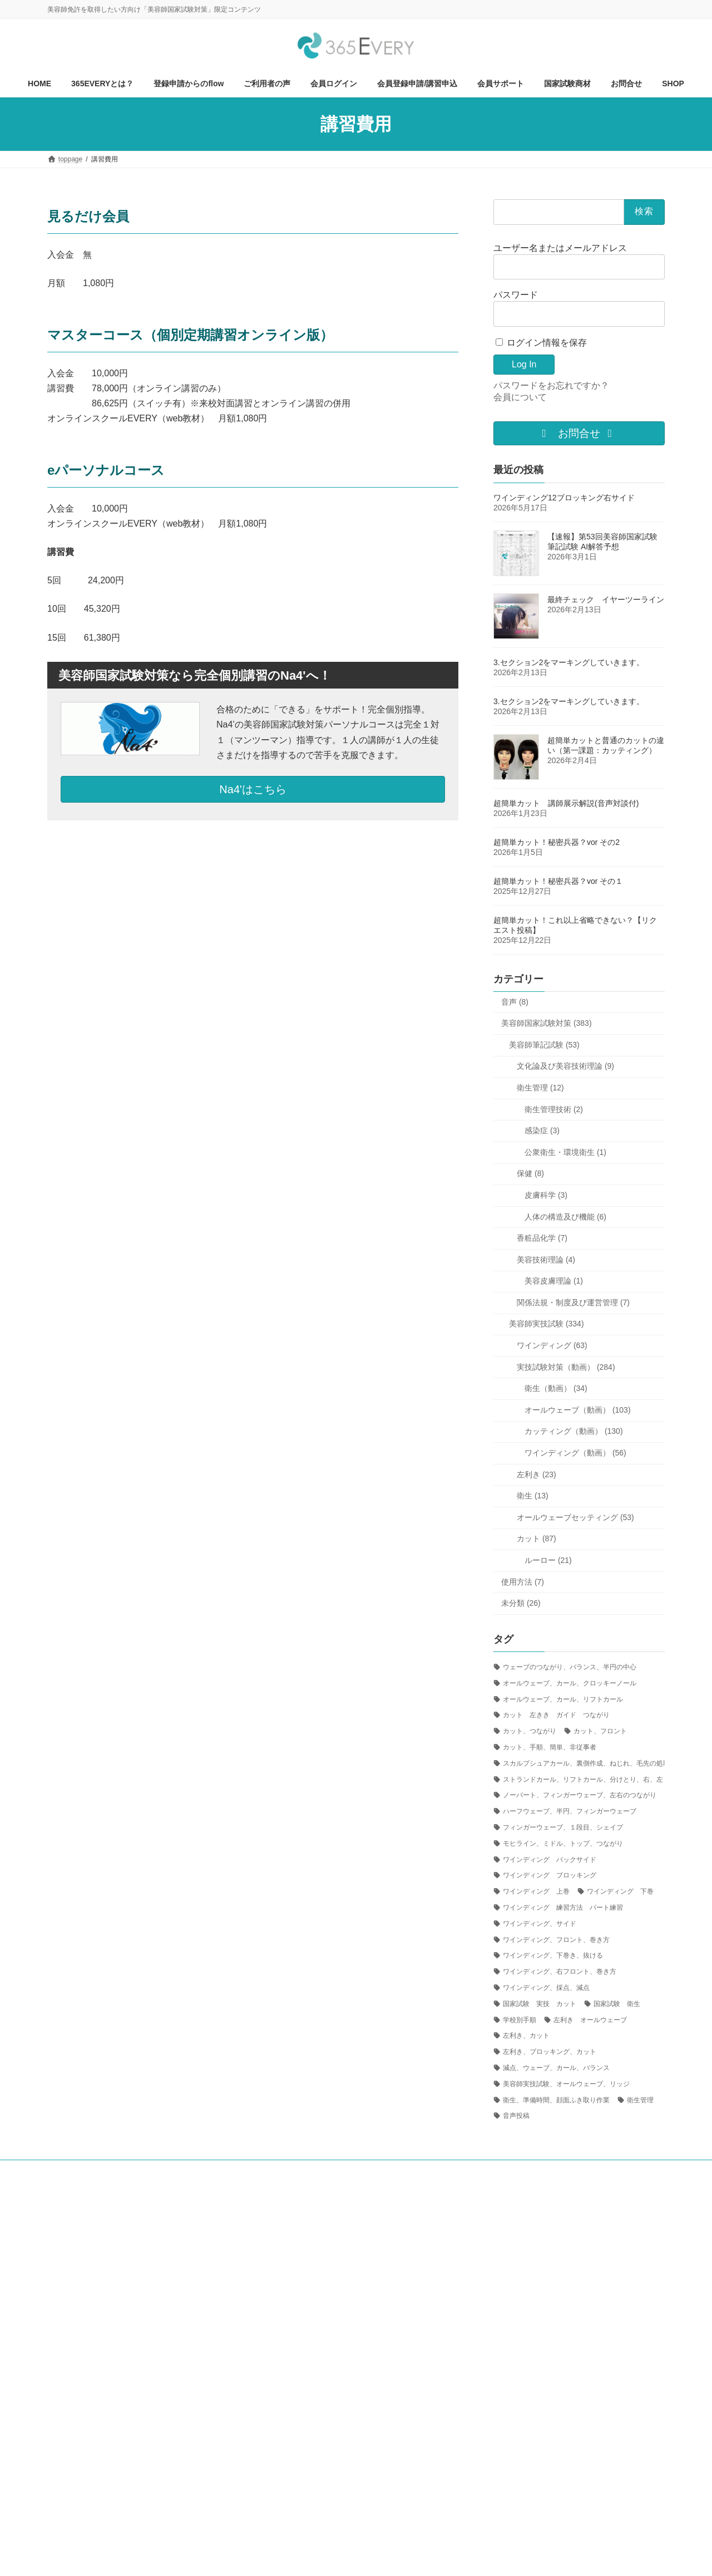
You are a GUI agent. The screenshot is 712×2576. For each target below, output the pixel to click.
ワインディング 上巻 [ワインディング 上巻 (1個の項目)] (536, 1891)
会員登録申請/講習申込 (391, 2170)
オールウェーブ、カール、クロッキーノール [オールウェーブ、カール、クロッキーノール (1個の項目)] (569, 1683)
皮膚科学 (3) (546, 1195)
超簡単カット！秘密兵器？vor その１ (558, 881)
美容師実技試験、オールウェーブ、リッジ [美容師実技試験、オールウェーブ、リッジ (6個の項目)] (566, 2084)
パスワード (515, 294)
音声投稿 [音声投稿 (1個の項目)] (516, 2116)
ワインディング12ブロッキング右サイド (564, 497)
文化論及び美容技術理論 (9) (565, 1065)
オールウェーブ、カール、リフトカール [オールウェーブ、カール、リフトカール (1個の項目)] (563, 1699)
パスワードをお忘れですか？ (551, 385)
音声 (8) (514, 1001)
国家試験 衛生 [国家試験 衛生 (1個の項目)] (617, 2004)
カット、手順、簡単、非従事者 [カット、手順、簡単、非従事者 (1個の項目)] (549, 1747)
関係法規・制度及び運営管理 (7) (573, 1302)
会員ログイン (315, 2170)
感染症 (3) (542, 1130)
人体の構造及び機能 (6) (565, 1216)
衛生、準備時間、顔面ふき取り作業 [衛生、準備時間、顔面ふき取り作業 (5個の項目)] (556, 2099)
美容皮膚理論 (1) (554, 1280)
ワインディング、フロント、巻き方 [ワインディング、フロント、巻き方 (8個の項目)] (556, 1940)
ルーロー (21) (548, 1560)
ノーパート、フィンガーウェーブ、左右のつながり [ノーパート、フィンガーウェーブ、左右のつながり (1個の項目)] (579, 1795)
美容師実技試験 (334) (546, 1323)
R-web (434, 2557)
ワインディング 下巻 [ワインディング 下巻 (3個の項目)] (620, 1891)
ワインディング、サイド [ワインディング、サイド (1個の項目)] (539, 1924)
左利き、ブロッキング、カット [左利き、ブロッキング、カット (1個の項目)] (549, 2052)
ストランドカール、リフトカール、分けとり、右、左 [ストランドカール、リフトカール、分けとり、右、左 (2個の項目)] (583, 1779)
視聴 (266, 2170)
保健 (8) (530, 1173)
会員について (520, 397)
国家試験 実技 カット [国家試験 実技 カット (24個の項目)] (539, 2004)
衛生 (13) (532, 1495)
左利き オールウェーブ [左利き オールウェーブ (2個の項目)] (590, 2019)
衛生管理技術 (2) (554, 1109)
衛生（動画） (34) (556, 1388)
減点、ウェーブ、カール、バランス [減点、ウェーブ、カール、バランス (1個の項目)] (556, 2068)
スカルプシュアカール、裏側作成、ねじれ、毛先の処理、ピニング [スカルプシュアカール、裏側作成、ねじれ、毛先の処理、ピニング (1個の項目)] (603, 1763)
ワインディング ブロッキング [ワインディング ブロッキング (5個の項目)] (549, 1875)
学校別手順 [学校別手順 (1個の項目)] (519, 2019)
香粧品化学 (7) (542, 1237)
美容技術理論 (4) (546, 1259)
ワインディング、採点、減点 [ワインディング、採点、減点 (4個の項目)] (546, 1988)
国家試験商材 (468, 2170)
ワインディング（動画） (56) (575, 1452)
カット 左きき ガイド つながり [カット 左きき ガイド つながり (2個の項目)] (556, 1715)
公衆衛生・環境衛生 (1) (565, 1152)
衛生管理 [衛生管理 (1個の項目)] (640, 2099)
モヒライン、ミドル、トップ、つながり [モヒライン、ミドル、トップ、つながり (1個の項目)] (563, 1843)
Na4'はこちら (252, 789)
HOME (68, 2170)
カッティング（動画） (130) (574, 1431)
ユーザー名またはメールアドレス (560, 248)
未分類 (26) (521, 1603)
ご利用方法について (206, 2170)
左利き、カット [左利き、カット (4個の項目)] (526, 2035)
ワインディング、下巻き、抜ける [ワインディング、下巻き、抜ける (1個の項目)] (553, 1955)
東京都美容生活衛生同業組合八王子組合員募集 (127, 2177)
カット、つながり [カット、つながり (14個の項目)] (529, 1731)
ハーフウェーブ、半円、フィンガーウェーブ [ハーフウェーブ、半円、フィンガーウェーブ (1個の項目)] (569, 1811)
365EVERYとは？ (127, 2170)
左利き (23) (536, 1474)
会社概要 (233, 2177)
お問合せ (524, 2170)
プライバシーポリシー (302, 2177)
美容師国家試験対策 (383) (546, 1023)
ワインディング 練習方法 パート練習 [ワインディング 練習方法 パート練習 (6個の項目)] (563, 1907)
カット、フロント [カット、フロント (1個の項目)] (600, 1731)
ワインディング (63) (552, 1345)
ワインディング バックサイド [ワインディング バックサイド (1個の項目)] (549, 1860)
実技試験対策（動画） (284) (566, 1367)
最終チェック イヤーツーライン (605, 599)
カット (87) (536, 1538)
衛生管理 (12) (540, 1087)
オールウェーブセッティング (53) (575, 1517)
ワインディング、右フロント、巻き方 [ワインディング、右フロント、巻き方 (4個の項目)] (559, 1971)
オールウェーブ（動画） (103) (578, 1409)
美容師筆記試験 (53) (544, 1044)
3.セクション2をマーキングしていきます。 (568, 662)
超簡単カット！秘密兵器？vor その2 (556, 842)
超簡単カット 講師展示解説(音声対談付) (566, 803)
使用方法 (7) (522, 1581)
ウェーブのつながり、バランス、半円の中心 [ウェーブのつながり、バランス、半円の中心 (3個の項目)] (569, 1667)
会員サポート (580, 2170)
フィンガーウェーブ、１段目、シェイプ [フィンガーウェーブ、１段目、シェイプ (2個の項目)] (563, 1827)
